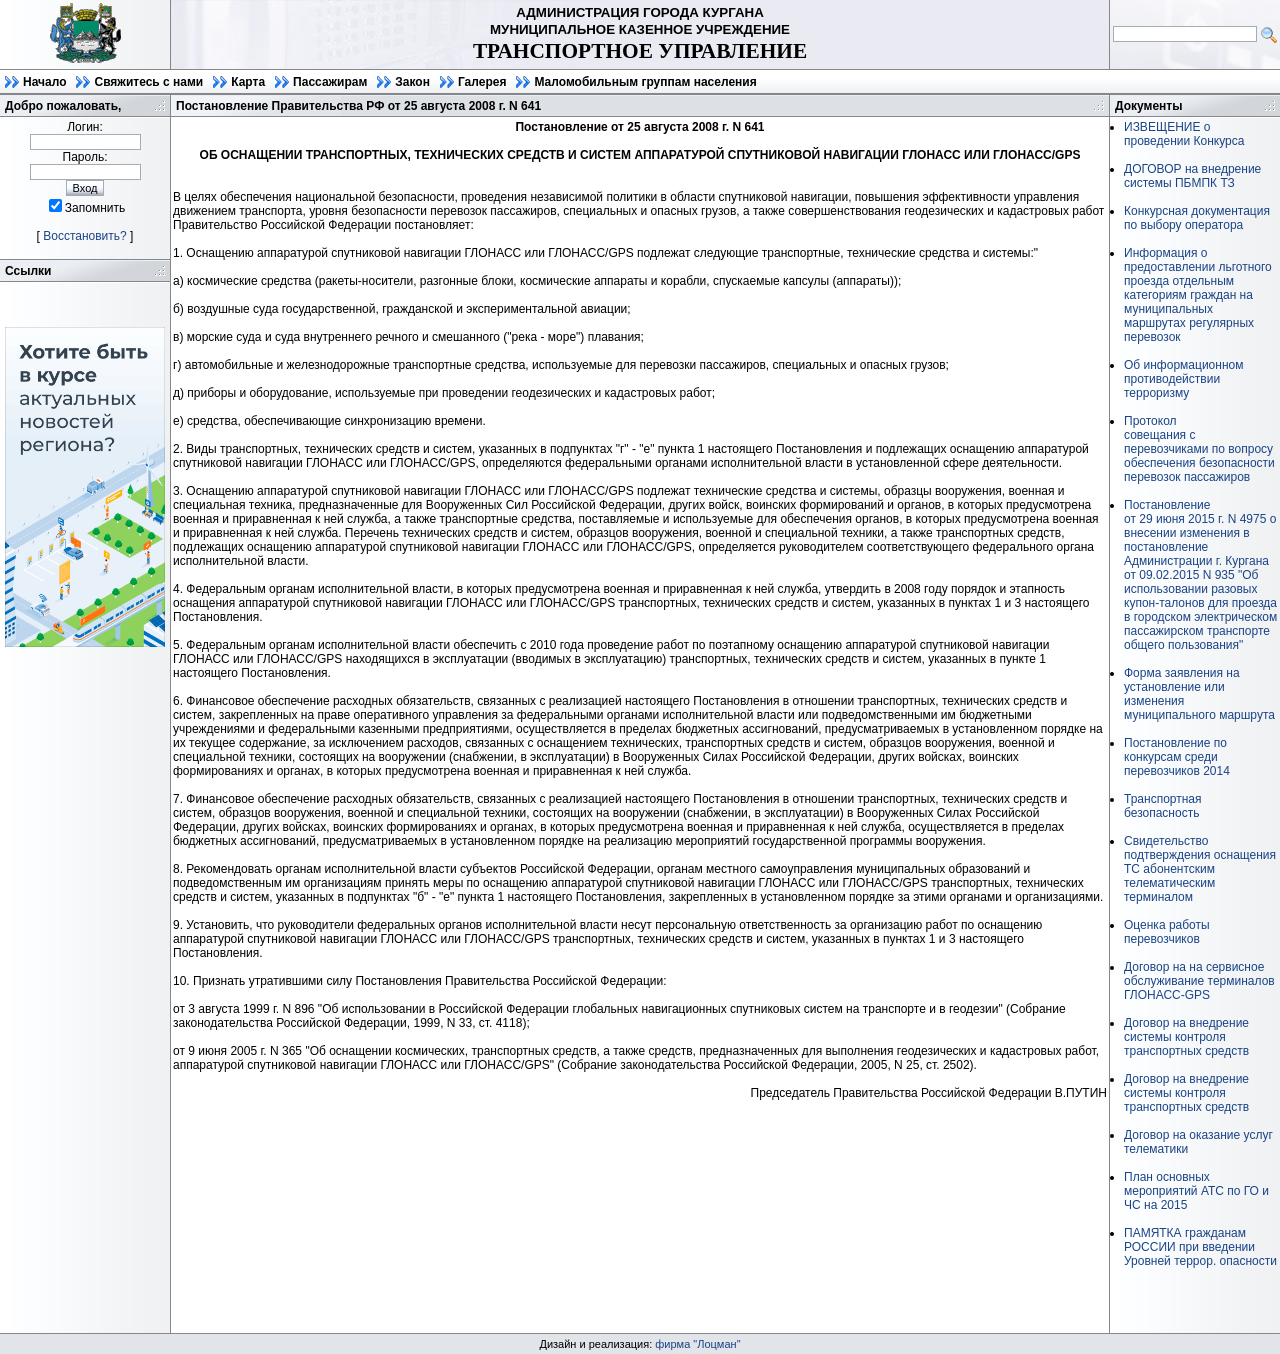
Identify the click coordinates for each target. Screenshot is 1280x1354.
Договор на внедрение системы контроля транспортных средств (1186, 1037)
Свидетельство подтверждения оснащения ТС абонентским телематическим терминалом (1200, 869)
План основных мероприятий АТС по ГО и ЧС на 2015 (1196, 1191)
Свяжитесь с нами (148, 82)
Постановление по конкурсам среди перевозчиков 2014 (1177, 757)
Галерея (482, 82)
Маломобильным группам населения (645, 82)
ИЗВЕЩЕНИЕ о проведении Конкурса (1184, 134)
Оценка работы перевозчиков (1167, 932)
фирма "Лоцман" (697, 1344)
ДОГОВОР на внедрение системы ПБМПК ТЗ (1192, 176)
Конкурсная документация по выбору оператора (1197, 218)
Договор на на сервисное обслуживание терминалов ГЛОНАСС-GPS (1199, 981)
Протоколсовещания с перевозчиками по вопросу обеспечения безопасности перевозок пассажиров (1199, 449)
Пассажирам (330, 82)
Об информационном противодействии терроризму (1183, 379)
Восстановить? (85, 236)
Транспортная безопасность (1163, 806)
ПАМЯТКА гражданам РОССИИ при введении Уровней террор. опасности (1200, 1247)
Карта (248, 82)
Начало (44, 82)
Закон (412, 82)
